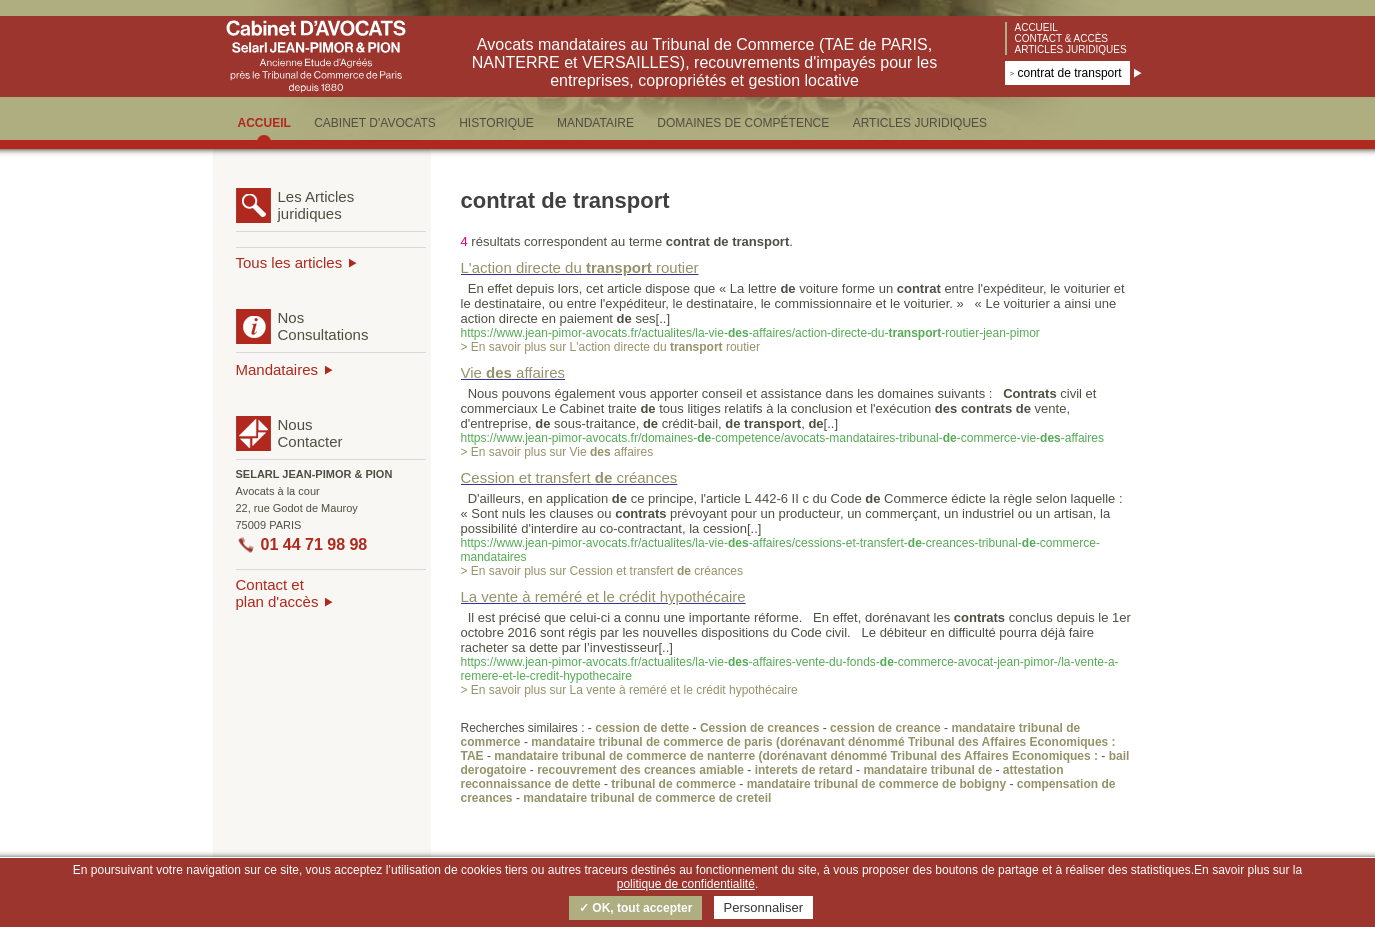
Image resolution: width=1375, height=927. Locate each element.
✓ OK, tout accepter (635, 908)
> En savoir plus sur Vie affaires (557, 452)
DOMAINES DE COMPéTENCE (743, 123)
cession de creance (885, 728)
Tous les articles (289, 262)
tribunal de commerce (673, 784)
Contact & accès (1062, 38)
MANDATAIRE (595, 123)
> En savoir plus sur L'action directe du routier (610, 347)
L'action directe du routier (580, 267)
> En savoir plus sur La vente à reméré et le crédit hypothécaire (629, 690)
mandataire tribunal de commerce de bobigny (876, 784)
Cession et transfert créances (569, 477)
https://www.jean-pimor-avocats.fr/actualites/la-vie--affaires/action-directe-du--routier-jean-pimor (750, 333)
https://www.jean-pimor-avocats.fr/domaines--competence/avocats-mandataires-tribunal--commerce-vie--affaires (782, 438)
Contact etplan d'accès (277, 593)
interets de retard (804, 770)
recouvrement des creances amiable (640, 770)
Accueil (1036, 27)
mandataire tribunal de (927, 770)
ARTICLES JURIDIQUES (920, 123)
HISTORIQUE (496, 123)
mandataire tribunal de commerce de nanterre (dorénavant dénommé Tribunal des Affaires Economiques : (797, 756)
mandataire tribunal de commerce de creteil (647, 798)
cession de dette (642, 728)
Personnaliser (764, 907)
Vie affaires (513, 372)
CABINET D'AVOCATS (375, 123)
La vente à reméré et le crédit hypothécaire (603, 596)
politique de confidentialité (686, 884)
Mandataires (277, 369)
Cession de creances (759, 728)
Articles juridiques (1071, 49)
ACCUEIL (264, 123)
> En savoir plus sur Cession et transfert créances (602, 571)
